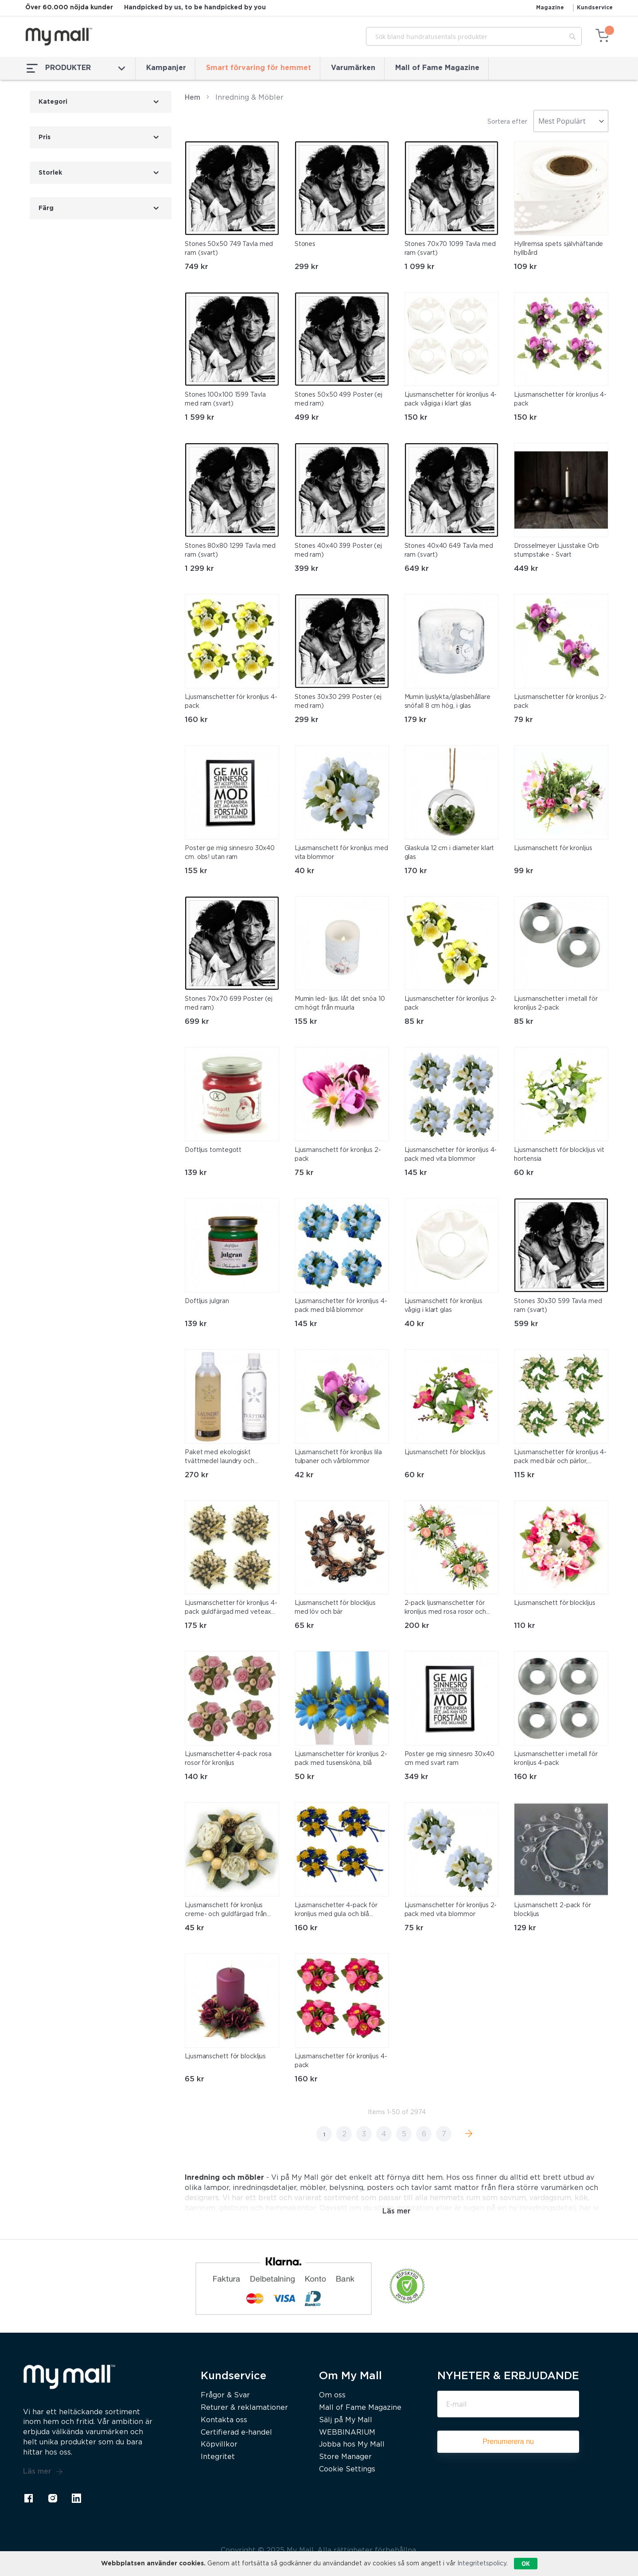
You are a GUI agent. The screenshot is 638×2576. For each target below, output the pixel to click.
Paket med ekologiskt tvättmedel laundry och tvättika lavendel (219, 1458)
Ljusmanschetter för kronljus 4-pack (560, 399)
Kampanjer (166, 68)
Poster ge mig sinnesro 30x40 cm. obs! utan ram (230, 853)
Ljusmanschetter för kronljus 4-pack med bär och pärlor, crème (560, 1458)
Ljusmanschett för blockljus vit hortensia (559, 1154)
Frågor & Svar (225, 2395)
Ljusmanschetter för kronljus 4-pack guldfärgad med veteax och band (231, 1608)
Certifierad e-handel (236, 2432)
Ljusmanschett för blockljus (445, 1452)
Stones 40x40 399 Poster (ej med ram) (338, 550)
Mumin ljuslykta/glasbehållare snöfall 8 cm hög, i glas (447, 702)
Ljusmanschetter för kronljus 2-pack (560, 702)
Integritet (218, 2457)
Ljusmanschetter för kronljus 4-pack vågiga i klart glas (451, 399)
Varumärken (353, 68)
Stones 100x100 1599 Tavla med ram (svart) (225, 399)
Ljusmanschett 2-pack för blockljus (552, 1910)
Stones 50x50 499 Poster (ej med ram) (338, 399)
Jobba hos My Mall (352, 2444)
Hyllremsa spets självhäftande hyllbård (558, 249)
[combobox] (474, 36)
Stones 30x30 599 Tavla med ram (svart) (558, 1306)
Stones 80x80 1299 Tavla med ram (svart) (230, 550)
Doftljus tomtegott (213, 1150)
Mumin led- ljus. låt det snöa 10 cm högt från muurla (340, 1003)
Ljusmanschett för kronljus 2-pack (338, 1154)
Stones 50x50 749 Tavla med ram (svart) (229, 249)
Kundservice (595, 7)
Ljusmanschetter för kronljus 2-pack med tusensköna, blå (341, 1759)
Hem (192, 97)
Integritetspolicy (481, 2563)
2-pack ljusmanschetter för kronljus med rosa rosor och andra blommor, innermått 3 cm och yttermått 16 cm (451, 1608)
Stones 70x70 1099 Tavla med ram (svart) (450, 249)
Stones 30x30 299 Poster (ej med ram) (338, 702)
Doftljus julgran (207, 1301)
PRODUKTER (75, 68)
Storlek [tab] (50, 173)
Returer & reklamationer (244, 2407)
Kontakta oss (224, 2420)
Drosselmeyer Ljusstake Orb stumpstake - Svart (556, 550)
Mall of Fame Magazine (437, 68)
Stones (305, 244)
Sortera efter (507, 122)
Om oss (332, 2395)
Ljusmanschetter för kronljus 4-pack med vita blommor (451, 1154)
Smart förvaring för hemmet (258, 68)
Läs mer (43, 2471)
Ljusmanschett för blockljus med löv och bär (335, 1607)
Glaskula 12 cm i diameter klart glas (449, 853)
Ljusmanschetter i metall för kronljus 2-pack (555, 1003)
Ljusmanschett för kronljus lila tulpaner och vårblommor (338, 1457)
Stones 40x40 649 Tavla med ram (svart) (449, 550)
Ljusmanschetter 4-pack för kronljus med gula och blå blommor (336, 1911)
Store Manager (345, 2457)
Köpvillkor (219, 2444)
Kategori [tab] (53, 102)
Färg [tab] (46, 208)
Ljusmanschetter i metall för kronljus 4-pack (555, 1759)
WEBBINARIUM (347, 2432)
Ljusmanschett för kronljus (553, 848)
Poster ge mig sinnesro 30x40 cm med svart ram (449, 1759)
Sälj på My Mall (345, 2420)
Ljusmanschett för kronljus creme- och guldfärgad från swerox (226, 1911)
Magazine (550, 7)
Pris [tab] (45, 137)
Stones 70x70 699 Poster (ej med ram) (228, 1003)
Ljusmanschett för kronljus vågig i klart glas (443, 1306)
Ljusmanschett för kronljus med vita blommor (341, 853)
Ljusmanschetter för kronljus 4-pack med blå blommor (341, 1306)
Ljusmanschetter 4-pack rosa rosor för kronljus (228, 1759)
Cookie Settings (347, 2469)
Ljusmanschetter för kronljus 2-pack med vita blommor (451, 1910)
